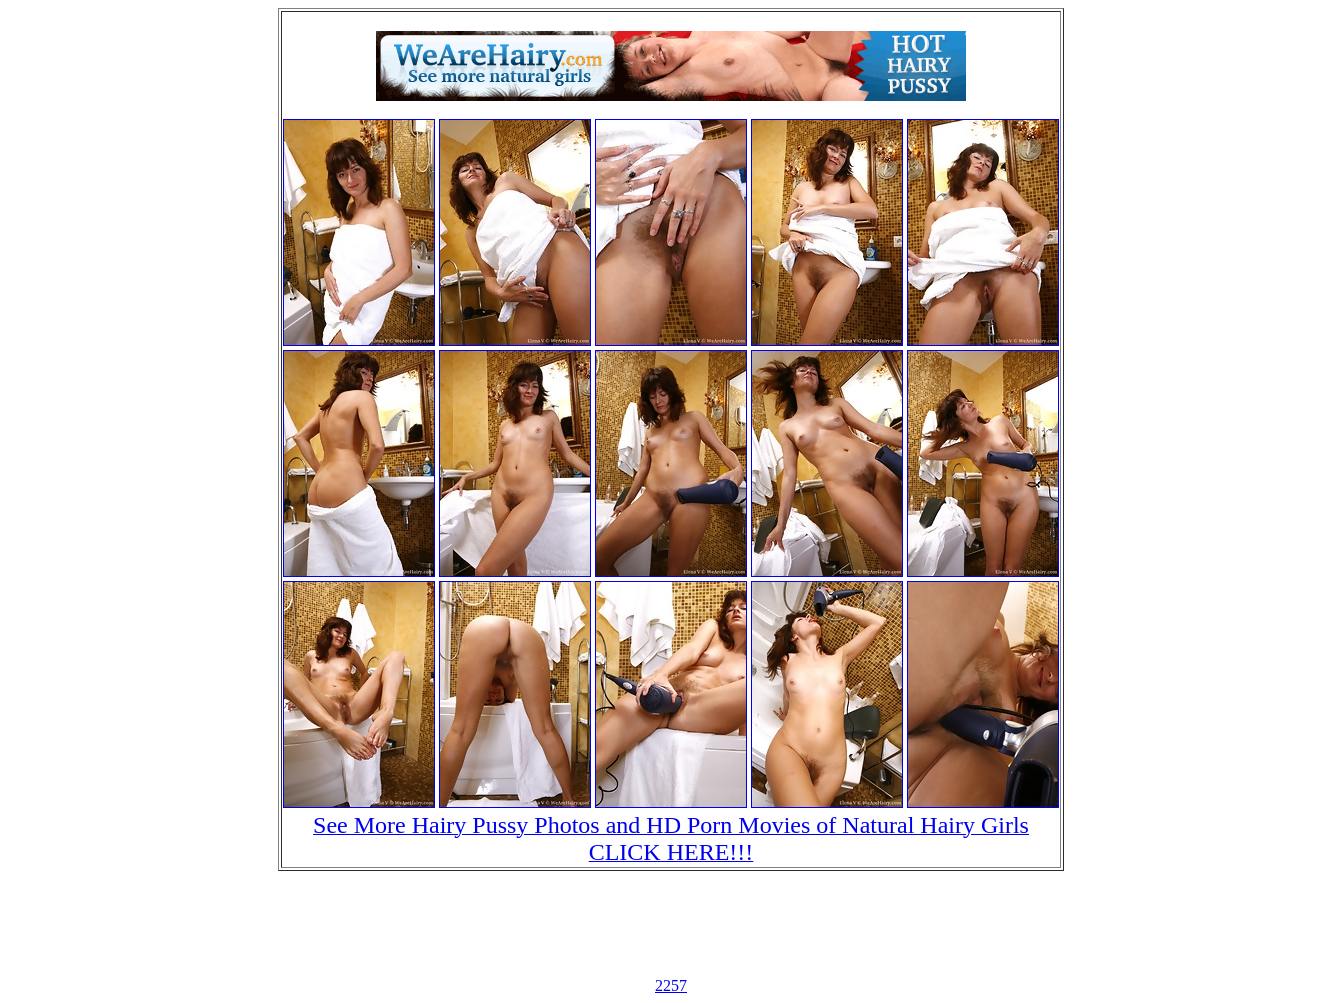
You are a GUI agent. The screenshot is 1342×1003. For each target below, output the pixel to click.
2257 (671, 985)
